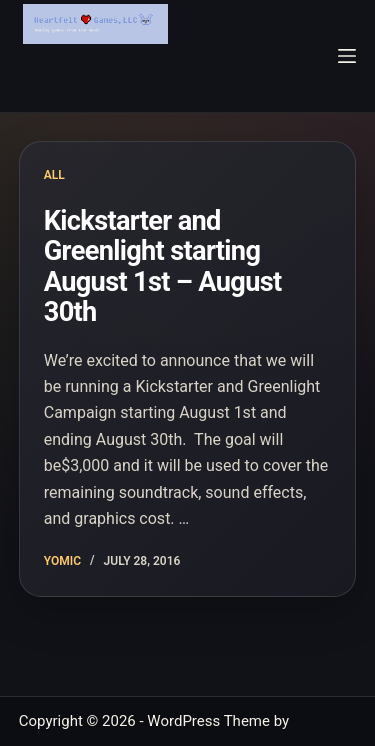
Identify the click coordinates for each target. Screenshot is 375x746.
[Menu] (347, 56)
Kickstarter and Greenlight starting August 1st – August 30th (163, 266)
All (54, 175)
